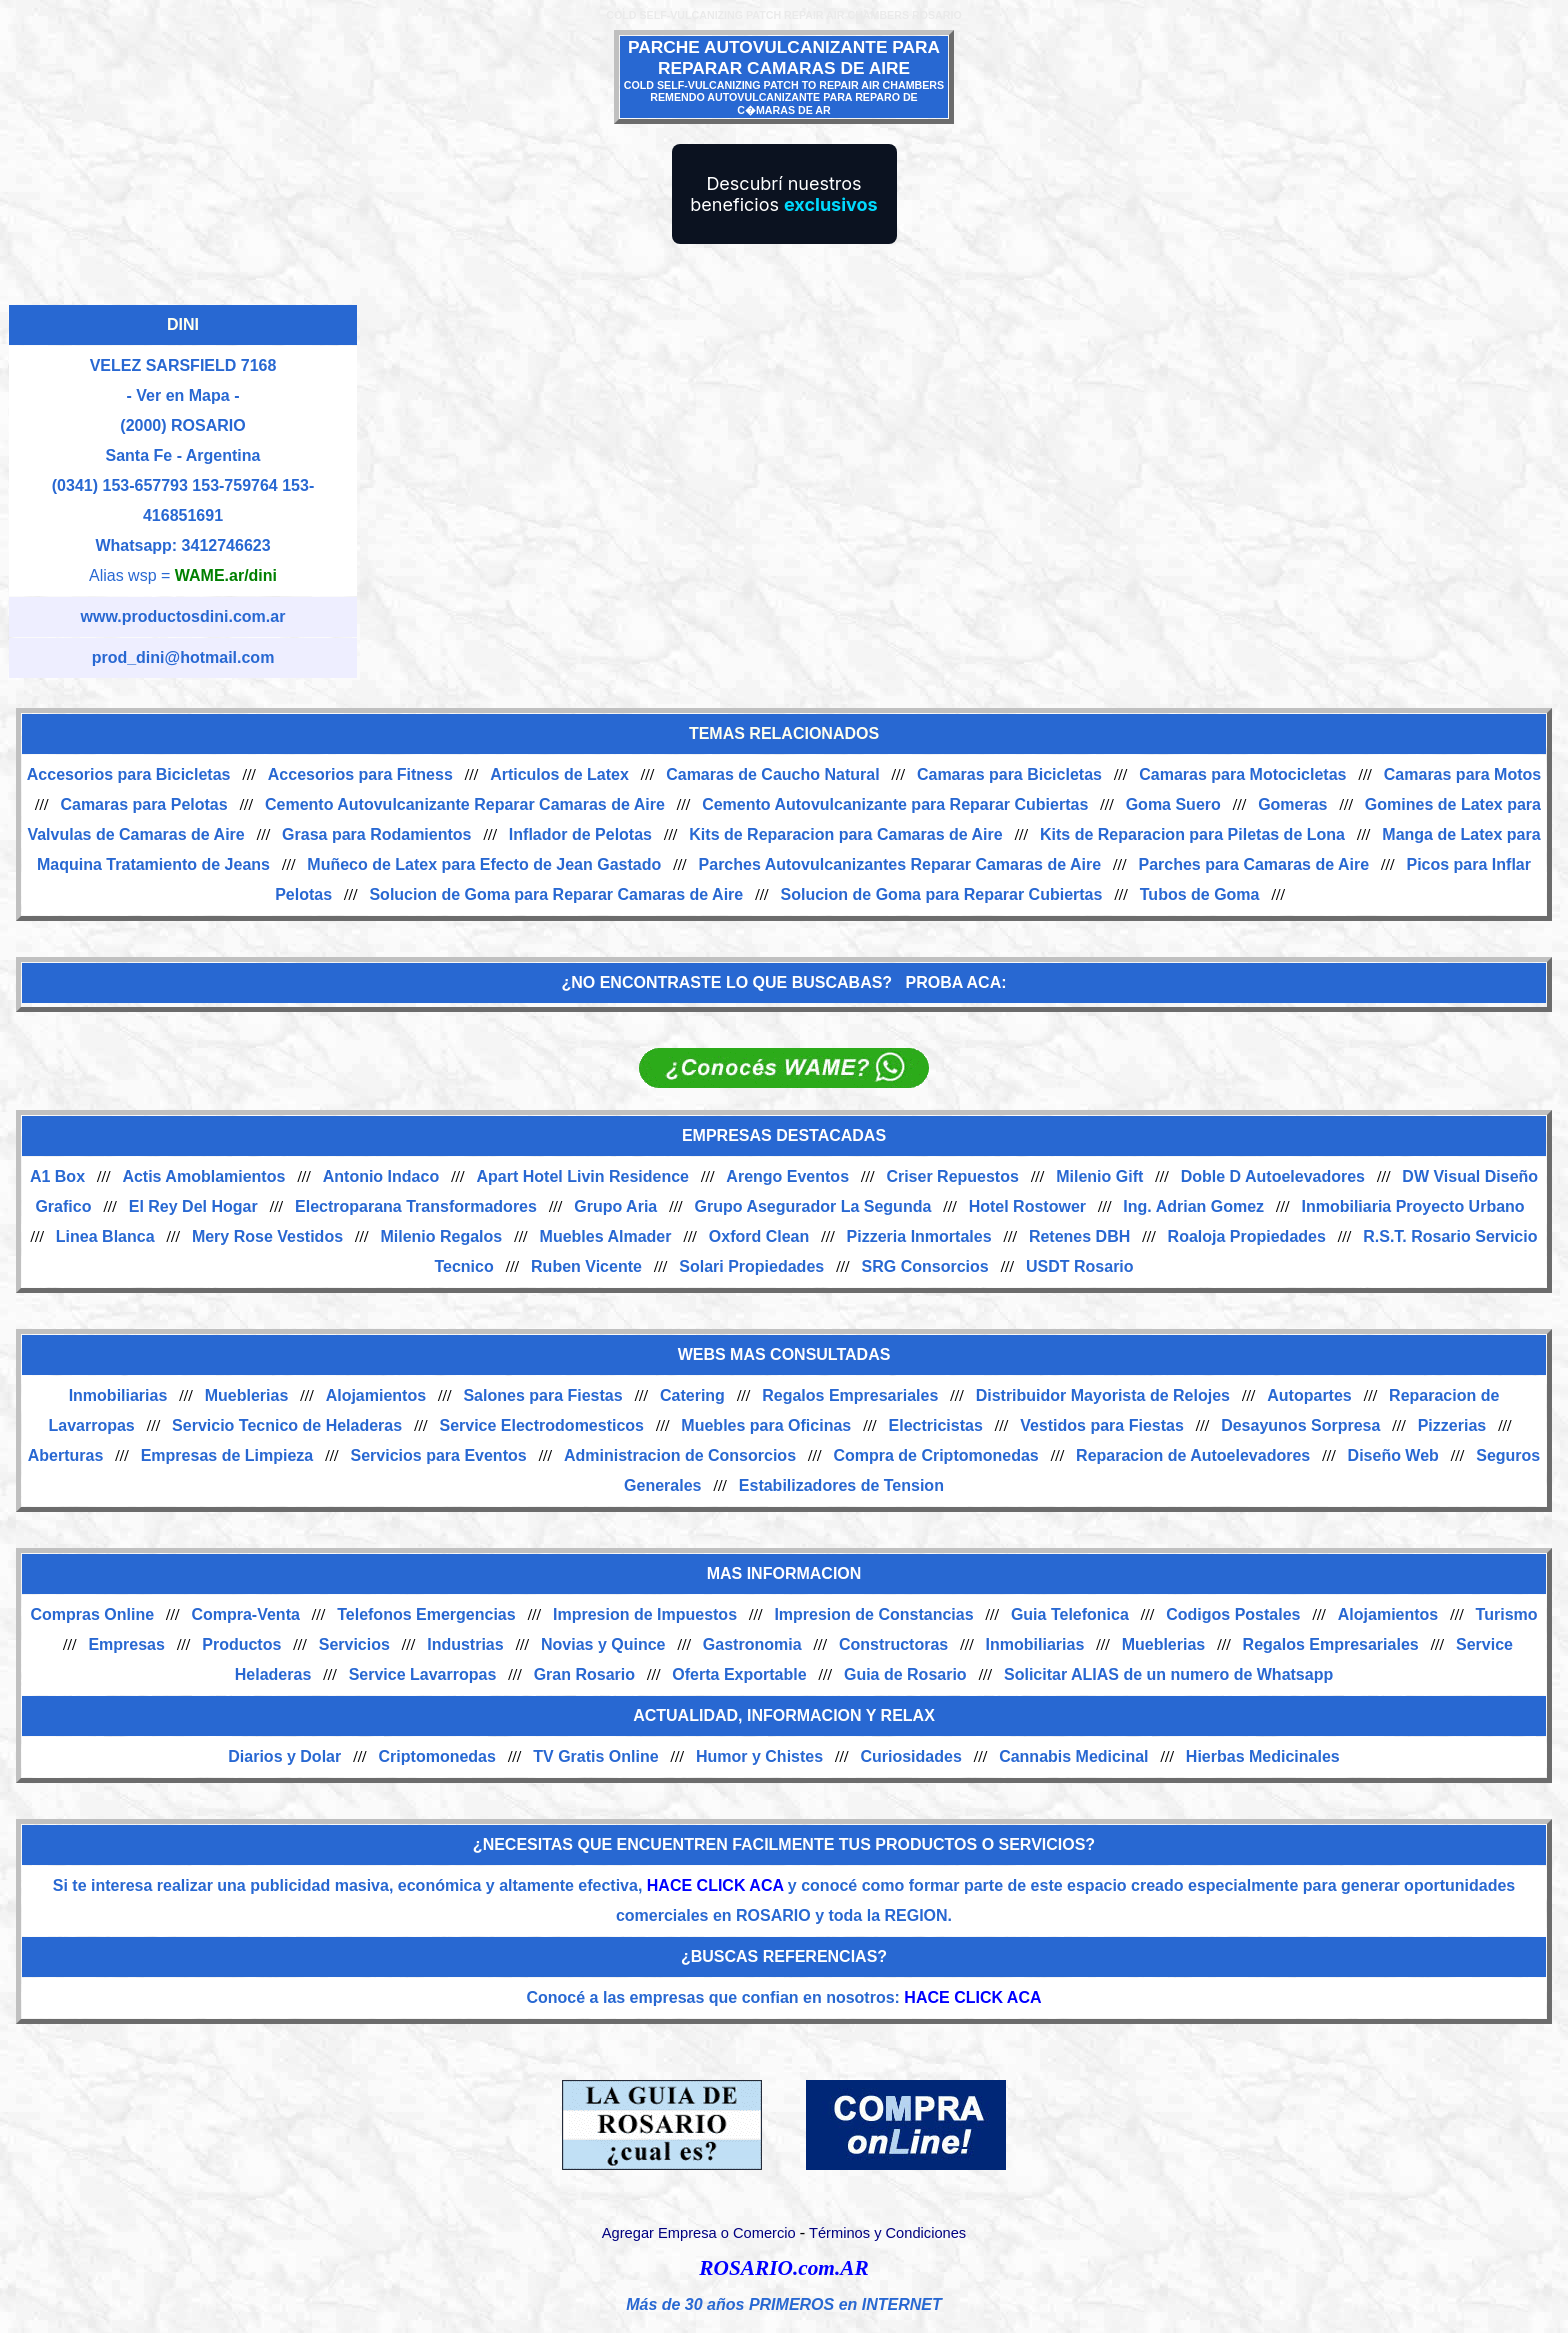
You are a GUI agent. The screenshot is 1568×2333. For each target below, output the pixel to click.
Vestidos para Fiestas (1102, 1425)
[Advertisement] (959, 450)
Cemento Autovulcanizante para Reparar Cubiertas (895, 804)
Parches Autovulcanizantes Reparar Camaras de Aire (900, 864)
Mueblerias (247, 1395)
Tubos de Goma (1200, 894)
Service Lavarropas (423, 1674)
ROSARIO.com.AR (783, 2268)
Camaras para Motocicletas (1242, 774)
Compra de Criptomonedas (935, 1455)
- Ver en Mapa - (183, 395)
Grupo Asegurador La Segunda (813, 1206)
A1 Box (57, 1176)
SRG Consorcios (925, 1266)
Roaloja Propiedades (1247, 1236)
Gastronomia (752, 1644)
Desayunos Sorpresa (1300, 1425)
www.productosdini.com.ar (183, 616)
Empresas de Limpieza (227, 1455)
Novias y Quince (603, 1644)
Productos (241, 1644)
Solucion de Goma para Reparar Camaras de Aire (556, 894)
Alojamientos (376, 1395)
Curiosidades (910, 1756)
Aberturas (66, 1455)
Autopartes (1309, 1395)
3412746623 (226, 545)
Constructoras (893, 1644)
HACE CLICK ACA (715, 1885)
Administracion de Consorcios (680, 1455)
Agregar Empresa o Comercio (699, 2233)
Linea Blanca (105, 1236)
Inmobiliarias (118, 1395)
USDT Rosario (1080, 1266)
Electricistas (936, 1425)
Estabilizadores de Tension (841, 1485)
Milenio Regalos (441, 1236)
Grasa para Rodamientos (376, 834)
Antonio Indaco (381, 1176)
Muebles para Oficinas (766, 1425)
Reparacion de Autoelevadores (1193, 1455)
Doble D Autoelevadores (1273, 1176)
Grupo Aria (615, 1206)
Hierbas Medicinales (1263, 1756)
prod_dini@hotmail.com (183, 657)
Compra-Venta (245, 1614)
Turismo (1507, 1614)
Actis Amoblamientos (203, 1176)
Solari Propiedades (751, 1266)
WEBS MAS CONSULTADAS (784, 1354)
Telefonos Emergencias (426, 1614)
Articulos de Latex (559, 774)
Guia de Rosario (905, 1674)
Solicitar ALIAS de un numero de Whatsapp (1168, 1674)
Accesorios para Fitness (360, 774)
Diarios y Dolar (284, 1756)
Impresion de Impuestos (645, 1614)
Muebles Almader (606, 1236)
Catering (692, 1395)
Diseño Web (1393, 1455)
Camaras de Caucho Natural (772, 774)
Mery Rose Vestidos (267, 1236)
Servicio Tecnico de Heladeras (287, 1425)
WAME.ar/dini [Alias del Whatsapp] (226, 575)
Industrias (465, 1644)
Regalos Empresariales (850, 1395)
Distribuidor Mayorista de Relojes (1103, 1395)
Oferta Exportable (739, 1674)
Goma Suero (1173, 804)
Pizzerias (1452, 1425)
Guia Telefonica (1070, 1614)
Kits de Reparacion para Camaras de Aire (845, 834)
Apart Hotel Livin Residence (583, 1176)
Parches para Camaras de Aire (1253, 864)
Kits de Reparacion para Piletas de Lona (1192, 834)
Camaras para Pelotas (143, 804)
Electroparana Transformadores (416, 1206)
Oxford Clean (759, 1236)
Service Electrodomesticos (541, 1425)
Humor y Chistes (759, 1756)
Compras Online (92, 1614)
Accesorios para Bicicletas (129, 774)
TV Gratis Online (595, 1756)
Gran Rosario (584, 1674)
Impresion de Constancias (873, 1614)
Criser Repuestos (952, 1176)
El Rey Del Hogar (193, 1206)
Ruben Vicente (586, 1266)
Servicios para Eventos (439, 1455)
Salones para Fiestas (542, 1395)
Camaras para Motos (1462, 774)
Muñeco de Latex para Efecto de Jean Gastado (484, 864)
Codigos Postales (1233, 1614)
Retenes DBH (1079, 1236)
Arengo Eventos (787, 1176)
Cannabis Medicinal (1073, 1756)
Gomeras (1292, 804)
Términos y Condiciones (887, 2233)
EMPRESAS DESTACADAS (784, 1135)
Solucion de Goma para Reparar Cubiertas (942, 894)
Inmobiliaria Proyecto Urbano (1412, 1206)
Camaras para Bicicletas (1009, 774)
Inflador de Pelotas (580, 834)
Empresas (126, 1644)
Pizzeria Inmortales (919, 1236)
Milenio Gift (1099, 1176)
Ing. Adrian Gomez (1193, 1206)
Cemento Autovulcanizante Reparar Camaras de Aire (465, 804)
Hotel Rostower (1027, 1206)
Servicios (354, 1644)
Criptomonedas (437, 1756)
